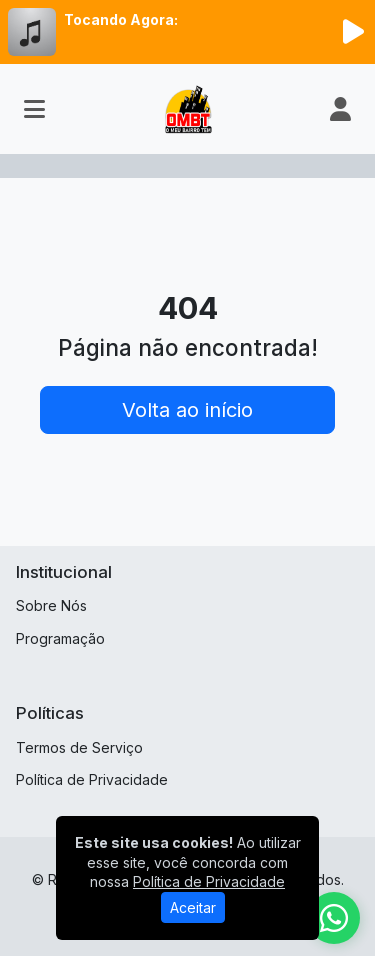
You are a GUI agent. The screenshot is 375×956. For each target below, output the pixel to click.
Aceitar (193, 907)
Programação (60, 638)
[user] (340, 109)
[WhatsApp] (334, 918)
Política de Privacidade (92, 779)
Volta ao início (187, 410)
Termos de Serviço (79, 747)
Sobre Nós (51, 605)
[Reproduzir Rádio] (353, 32)
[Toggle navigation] (34, 109)
